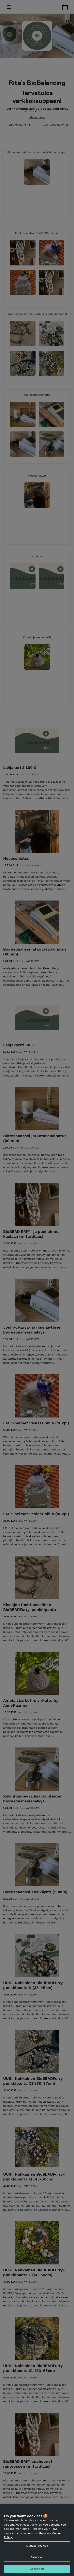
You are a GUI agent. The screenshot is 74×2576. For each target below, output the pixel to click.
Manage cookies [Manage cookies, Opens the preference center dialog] (37, 2548)
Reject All (37, 2560)
